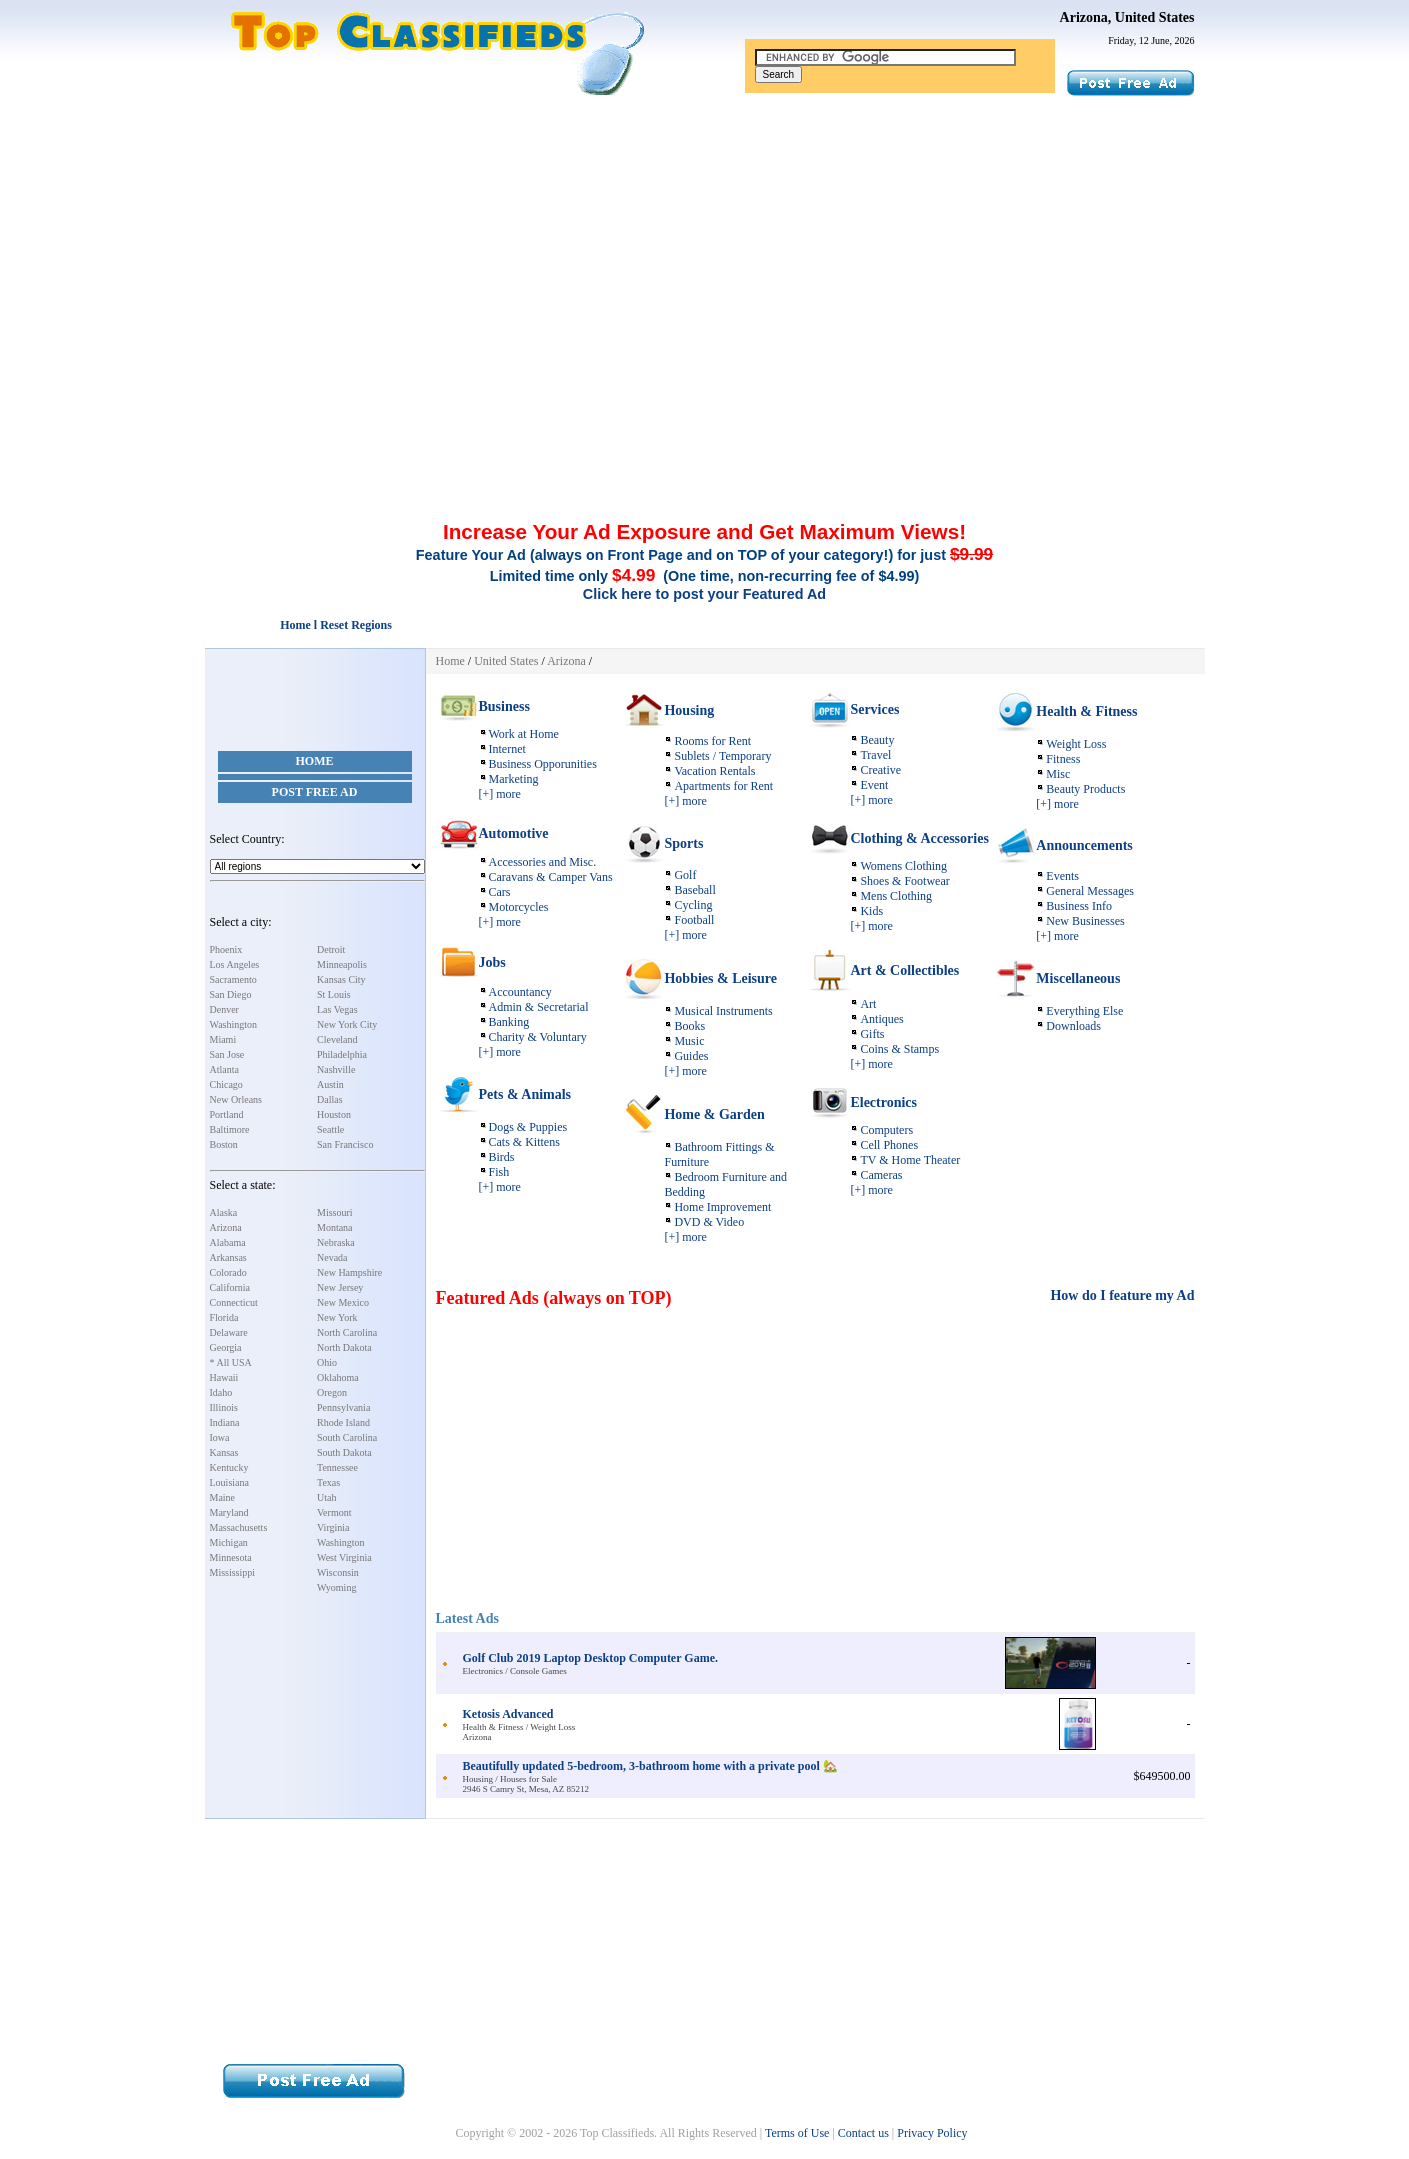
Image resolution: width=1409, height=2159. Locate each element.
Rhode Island (343, 1422)
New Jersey (340, 1287)
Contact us (863, 2133)
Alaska (224, 1212)
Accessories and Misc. (543, 862)
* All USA (231, 1362)
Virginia (333, 1527)
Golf (685, 875)
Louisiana (229, 1482)
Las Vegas (337, 1009)
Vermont (334, 1512)
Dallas (330, 1099)
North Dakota (344, 1347)
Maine (223, 1497)
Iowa (220, 1437)
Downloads (1073, 1026)
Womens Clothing (903, 866)
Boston (224, 1144)
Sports (683, 843)
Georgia (226, 1347)
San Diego (231, 994)
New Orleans (236, 1099)
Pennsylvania (343, 1407)
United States (506, 661)
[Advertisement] (705, 248)
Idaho (221, 1392)
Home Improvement (722, 1207)
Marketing (514, 779)
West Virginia (344, 1557)
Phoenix (226, 949)
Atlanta (224, 1069)
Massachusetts (239, 1527)
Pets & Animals (525, 1094)
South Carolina (347, 1437)
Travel (875, 755)
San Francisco (345, 1144)
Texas (328, 1482)
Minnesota (231, 1557)
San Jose (227, 1054)
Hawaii (224, 1377)
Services (874, 709)
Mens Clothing (896, 896)
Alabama (228, 1242)
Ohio (327, 1362)
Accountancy (520, 992)
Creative (880, 770)
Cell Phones (889, 1145)
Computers (886, 1130)
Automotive (514, 833)
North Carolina (347, 1332)
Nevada (332, 1257)
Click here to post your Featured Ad (704, 594)
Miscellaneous (1078, 978)
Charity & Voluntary (538, 1037)
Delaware (229, 1332)
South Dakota (344, 1452)
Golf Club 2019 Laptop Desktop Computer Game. (590, 1658)
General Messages (1090, 891)
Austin (330, 1084)
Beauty (877, 740)
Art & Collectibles (904, 970)
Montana (335, 1227)
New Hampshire (349, 1272)
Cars (500, 892)
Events (1062, 876)
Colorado (228, 1272)
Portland (227, 1114)
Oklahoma (338, 1377)
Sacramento (233, 979)
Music (689, 1041)
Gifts (872, 1034)
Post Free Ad (315, 792)
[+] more (500, 794)
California (230, 1287)
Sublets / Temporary (722, 756)
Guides (691, 1056)
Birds (502, 1157)
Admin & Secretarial (539, 1007)
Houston (334, 1114)
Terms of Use (797, 2133)
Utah (326, 1497)
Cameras (881, 1175)
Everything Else (1084, 1011)
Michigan (229, 1542)
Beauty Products (1085, 789)
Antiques (881, 1019)
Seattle (330, 1129)
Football (694, 920)
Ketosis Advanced (508, 1714)
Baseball (694, 890)
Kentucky (229, 1467)
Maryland (229, 1512)
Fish (499, 1172)
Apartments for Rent (723, 786)
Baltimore (230, 1129)
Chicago (226, 1084)
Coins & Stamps (899, 1049)
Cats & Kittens (524, 1142)
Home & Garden (714, 1114)
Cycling (693, 905)
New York (337, 1317)
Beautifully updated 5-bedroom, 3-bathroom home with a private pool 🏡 (650, 1766)
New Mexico (343, 1302)
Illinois (224, 1407)
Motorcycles (519, 907)
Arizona (226, 1227)
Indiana (225, 1422)
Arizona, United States (1127, 17)
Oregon (332, 1392)
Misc (1058, 774)
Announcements (1084, 845)
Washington (234, 1024)
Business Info (1079, 906)
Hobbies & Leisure (720, 978)
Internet (507, 749)
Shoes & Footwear (904, 881)
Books (689, 1026)
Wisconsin (338, 1572)
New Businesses (1085, 921)
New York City (347, 1024)
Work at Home (524, 734)
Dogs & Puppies (528, 1127)
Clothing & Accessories (919, 838)
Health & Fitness (1086, 711)
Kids (871, 911)
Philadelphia (342, 1054)
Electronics (883, 1102)
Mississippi (233, 1572)
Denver (224, 1009)
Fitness (1063, 759)
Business (504, 706)
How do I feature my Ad (1122, 1295)
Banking (509, 1022)
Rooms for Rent (712, 741)
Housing (689, 710)
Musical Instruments (723, 1011)
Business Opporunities (543, 764)
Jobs (492, 962)
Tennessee (337, 1467)
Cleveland (337, 1039)
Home (315, 761)
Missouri (335, 1212)
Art (868, 1004)
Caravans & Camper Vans (551, 877)
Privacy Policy (932, 2133)
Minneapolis (342, 964)
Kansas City (341, 979)
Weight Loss (1076, 744)
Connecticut (234, 1302)
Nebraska (336, 1242)
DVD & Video (709, 1222)
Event (874, 785)
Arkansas (228, 1257)
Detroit (331, 949)
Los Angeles (235, 964)
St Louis (334, 994)
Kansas (224, 1452)
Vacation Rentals (714, 771)
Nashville (336, 1069)
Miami (223, 1039)
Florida (224, 1317)
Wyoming (336, 1587)
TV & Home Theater (910, 1160)
